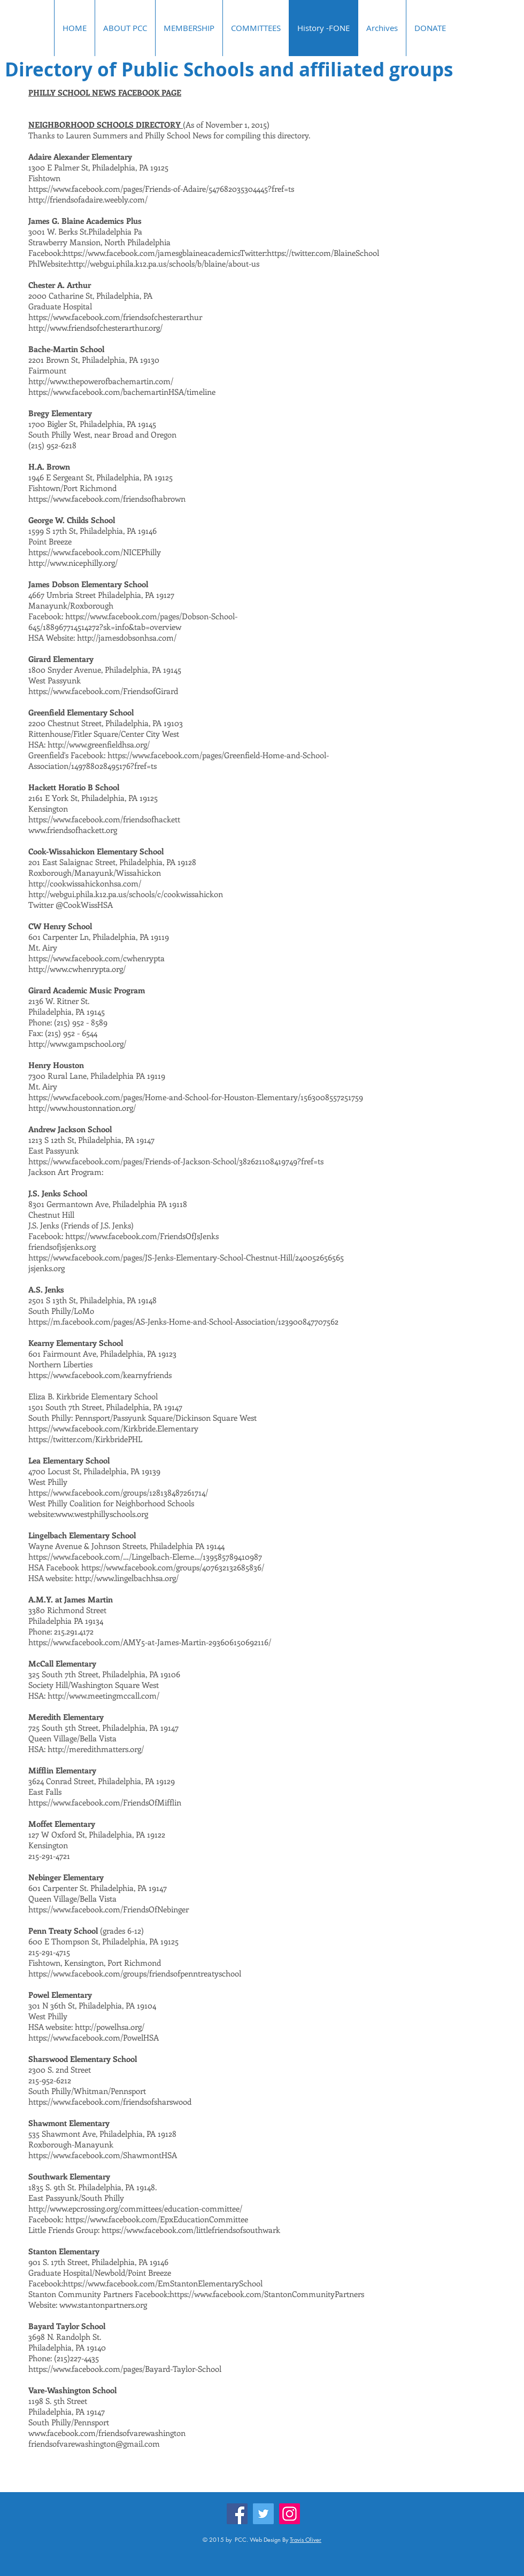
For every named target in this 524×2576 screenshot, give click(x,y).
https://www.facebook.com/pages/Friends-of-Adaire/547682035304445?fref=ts (161, 188)
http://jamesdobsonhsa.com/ (126, 637)
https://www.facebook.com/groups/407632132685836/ (173, 1567)
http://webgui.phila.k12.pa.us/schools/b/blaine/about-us (163, 263)
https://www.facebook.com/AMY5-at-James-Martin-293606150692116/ (149, 1642)
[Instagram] (289, 2513)
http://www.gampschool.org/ (77, 1043)
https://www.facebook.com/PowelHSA (93, 2037)
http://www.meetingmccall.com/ (103, 1695)
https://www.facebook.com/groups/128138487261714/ (118, 1492)
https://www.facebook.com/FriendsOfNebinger (108, 1909)
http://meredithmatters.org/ (96, 1749)
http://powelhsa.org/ (109, 2026)
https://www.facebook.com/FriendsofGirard (103, 691)
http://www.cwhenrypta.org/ (77, 968)
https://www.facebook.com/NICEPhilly (94, 552)
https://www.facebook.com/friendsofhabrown (107, 498)
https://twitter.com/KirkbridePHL (85, 1439)
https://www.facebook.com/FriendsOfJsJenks (143, 1236)
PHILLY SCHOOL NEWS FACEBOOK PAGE (104, 92)
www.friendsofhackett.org (72, 829)
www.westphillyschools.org (102, 1513)
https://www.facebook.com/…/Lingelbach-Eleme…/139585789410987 (145, 1556)
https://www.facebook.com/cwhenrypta (97, 958)
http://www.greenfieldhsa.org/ (99, 744)
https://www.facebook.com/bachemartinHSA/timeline (121, 391)
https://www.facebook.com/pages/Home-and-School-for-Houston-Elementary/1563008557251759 (195, 1097)
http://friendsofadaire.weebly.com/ (88, 199)
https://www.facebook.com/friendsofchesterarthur (115, 317)
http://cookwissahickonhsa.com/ (85, 883)
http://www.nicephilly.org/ (73, 562)
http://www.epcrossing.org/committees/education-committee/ (135, 2208)
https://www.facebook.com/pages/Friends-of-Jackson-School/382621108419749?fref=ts (175, 1161)
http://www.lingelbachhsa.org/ (127, 1578)
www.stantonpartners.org (103, 2304)
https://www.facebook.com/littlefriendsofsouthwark (191, 2229)
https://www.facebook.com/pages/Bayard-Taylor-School (124, 2368)
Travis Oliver (305, 2539)
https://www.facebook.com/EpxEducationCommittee (156, 2219)
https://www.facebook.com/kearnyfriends (100, 1374)
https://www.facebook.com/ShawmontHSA (102, 2155)
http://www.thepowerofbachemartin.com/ (100, 381)
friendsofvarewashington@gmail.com (94, 2443)
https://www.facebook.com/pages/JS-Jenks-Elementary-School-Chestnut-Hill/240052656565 (186, 1257)
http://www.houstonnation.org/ (82, 1107)
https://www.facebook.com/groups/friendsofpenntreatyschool (134, 1973)
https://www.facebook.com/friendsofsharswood (109, 2101)
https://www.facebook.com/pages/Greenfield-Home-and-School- (218, 755)
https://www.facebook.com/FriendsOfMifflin (104, 1802)
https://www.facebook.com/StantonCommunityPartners (266, 2294)
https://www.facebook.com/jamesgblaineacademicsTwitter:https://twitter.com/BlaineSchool (221, 252)
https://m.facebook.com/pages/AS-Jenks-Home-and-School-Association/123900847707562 (183, 1321)
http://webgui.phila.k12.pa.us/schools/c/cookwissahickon (125, 894)
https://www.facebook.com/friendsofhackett (104, 819)
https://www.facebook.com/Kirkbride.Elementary (113, 1428)
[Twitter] (263, 2513)
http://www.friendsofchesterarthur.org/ (95, 327)
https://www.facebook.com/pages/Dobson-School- (151, 616)
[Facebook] (237, 2513)
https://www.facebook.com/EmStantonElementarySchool (163, 2283)
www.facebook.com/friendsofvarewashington (107, 2432)
